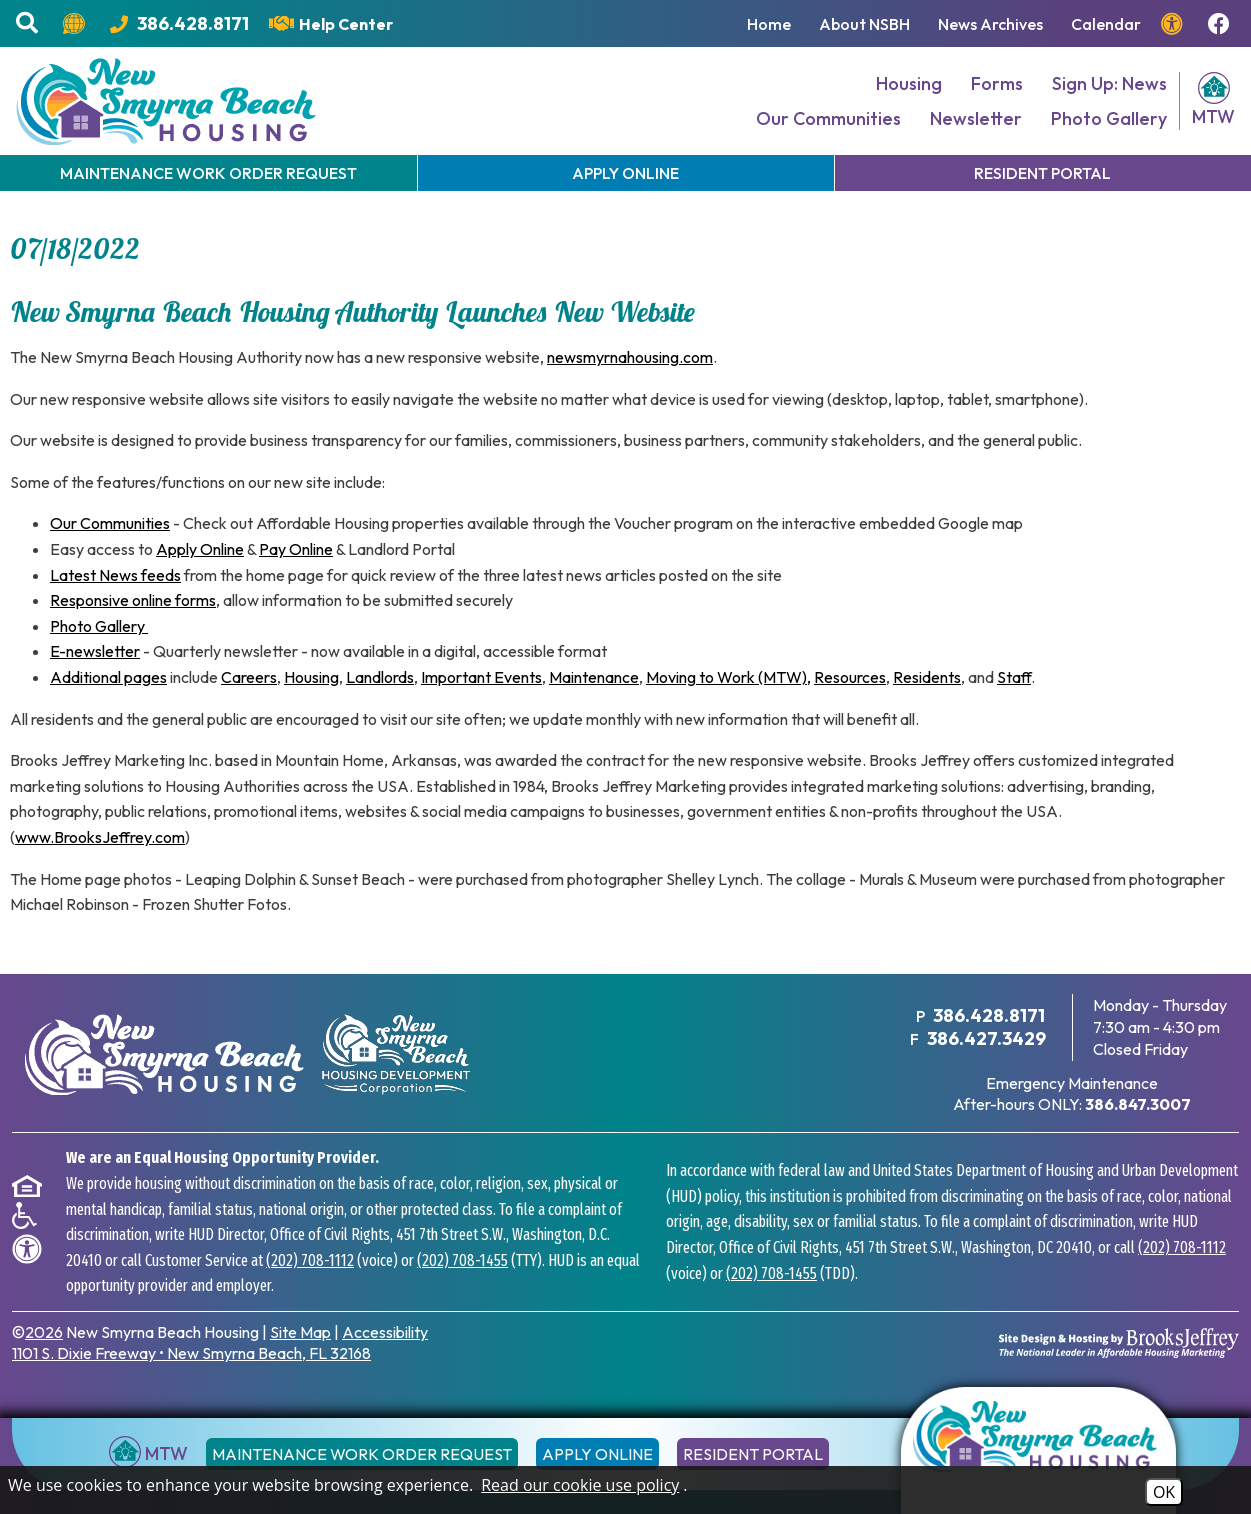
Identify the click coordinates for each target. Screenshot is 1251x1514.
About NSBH (864, 24)
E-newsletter (95, 651)
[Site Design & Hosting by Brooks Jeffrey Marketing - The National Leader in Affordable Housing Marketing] (1119, 1343)
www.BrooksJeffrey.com (100, 837)
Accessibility (385, 1332)
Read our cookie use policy (580, 1485)
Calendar (1106, 24)
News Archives (990, 24)
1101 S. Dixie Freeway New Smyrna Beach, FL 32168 (191, 1353)
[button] (29, 23)
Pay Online (296, 549)
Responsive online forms (133, 600)
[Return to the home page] (1038, 1450)
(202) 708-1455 (462, 1260)
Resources (850, 677)
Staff (1014, 677)
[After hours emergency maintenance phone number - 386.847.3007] (1138, 1104)
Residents (927, 677)
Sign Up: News (1109, 83)
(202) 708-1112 (310, 1260)
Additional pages (108, 677)
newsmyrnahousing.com (630, 357)
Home (769, 24)
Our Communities (828, 118)
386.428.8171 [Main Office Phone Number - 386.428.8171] (989, 1015)
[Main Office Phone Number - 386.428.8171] (179, 23)
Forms (997, 83)
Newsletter (976, 118)
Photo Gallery (1109, 118)
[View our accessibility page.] (1174, 24)
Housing (909, 83)
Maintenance (594, 677)
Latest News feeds (115, 575)
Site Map (300, 1332)
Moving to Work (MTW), (728, 677)
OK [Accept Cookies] (1164, 1492)
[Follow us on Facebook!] (1221, 24)
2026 (44, 1332)
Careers (249, 677)
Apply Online (200, 549)
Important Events (481, 677)
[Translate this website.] (76, 24)
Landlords (380, 677)
